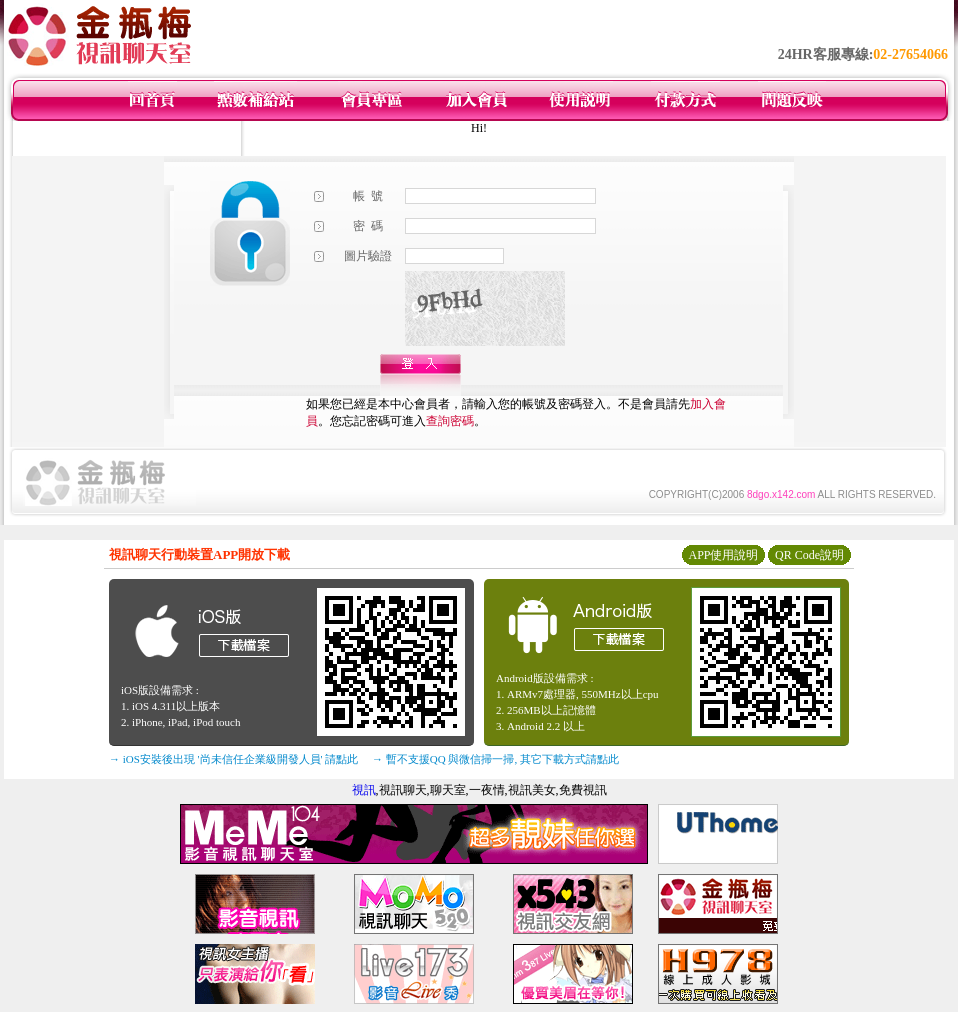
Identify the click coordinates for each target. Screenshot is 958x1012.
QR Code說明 (809, 555)
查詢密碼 (450, 421)
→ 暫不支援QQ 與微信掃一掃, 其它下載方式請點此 (495, 759)
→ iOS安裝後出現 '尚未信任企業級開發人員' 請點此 (233, 759)
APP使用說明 (723, 555)
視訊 (364, 790)
